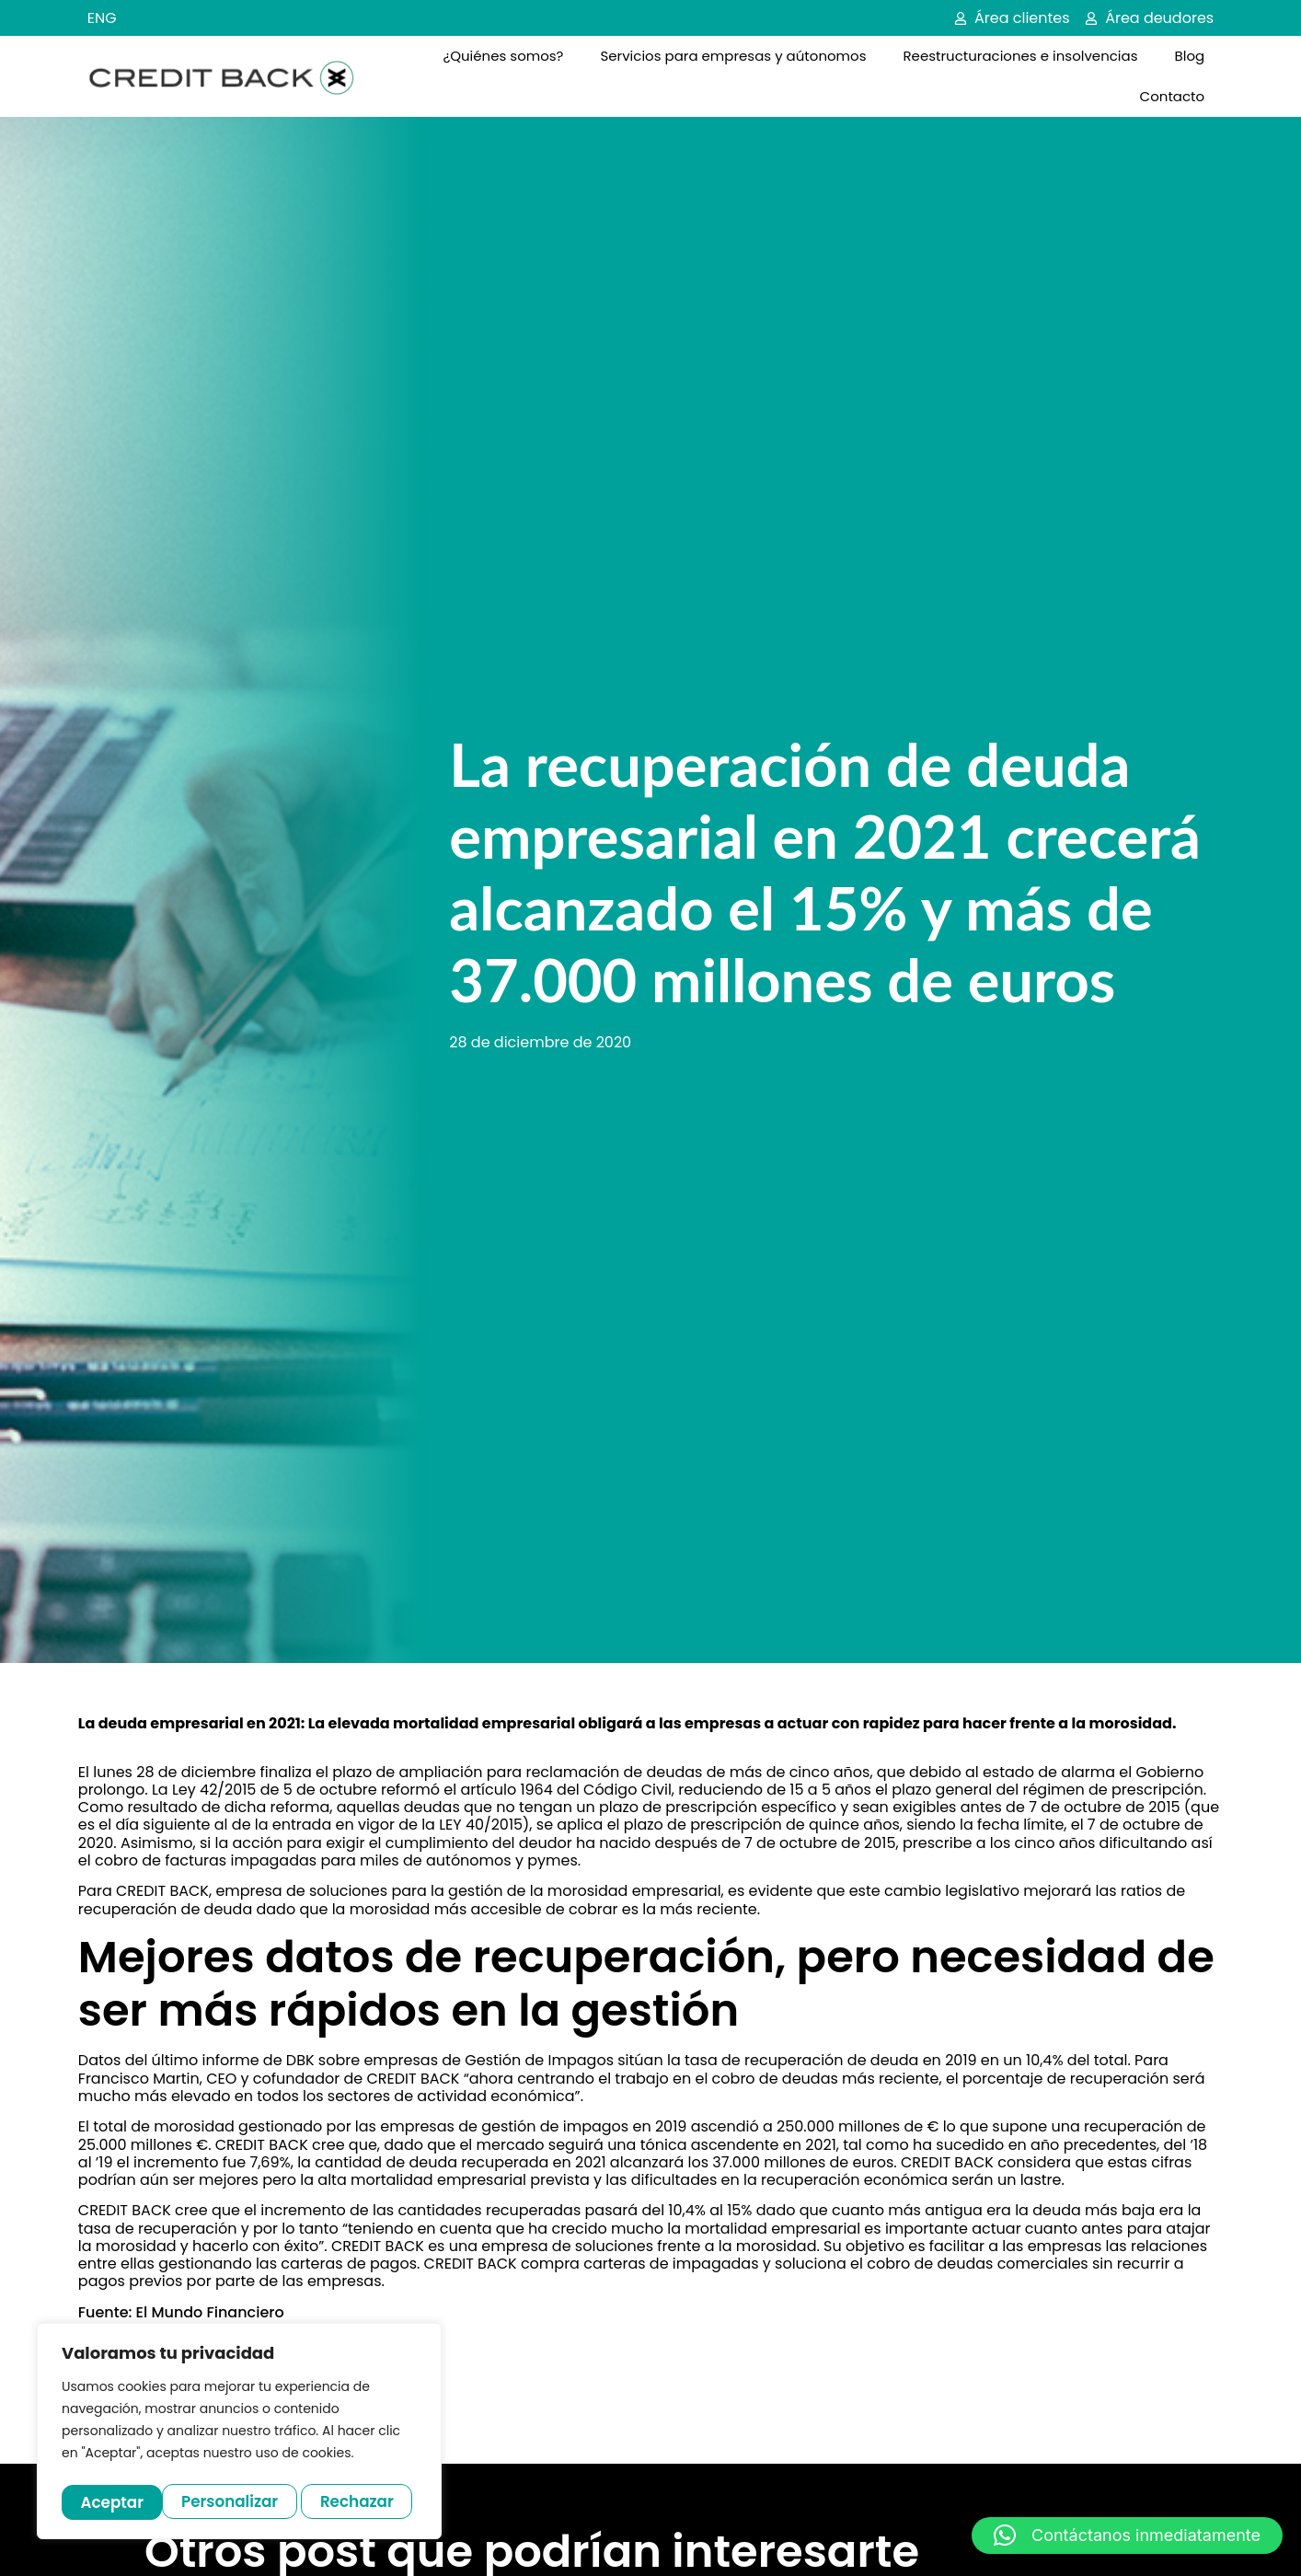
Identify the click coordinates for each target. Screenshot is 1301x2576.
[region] (239, 2433)
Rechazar (257, 2500)
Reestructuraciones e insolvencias (1020, 55)
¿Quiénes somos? (503, 55)
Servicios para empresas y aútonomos (733, 55)
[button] (1127, 2535)
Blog (1190, 55)
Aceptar (368, 2500)
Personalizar (128, 2500)
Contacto (1172, 96)
